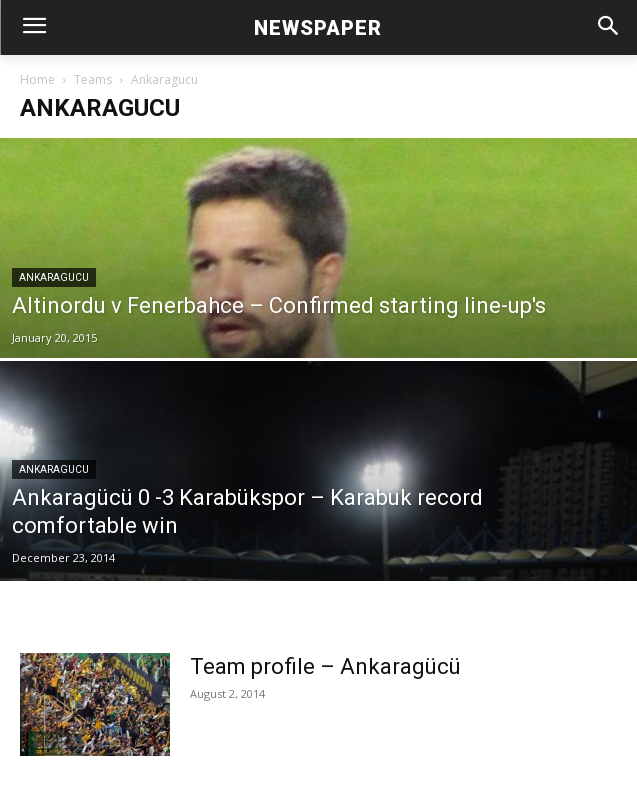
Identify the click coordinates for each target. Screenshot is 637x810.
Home (37, 79)
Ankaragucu (54, 277)
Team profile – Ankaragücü (325, 666)
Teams (93, 79)
